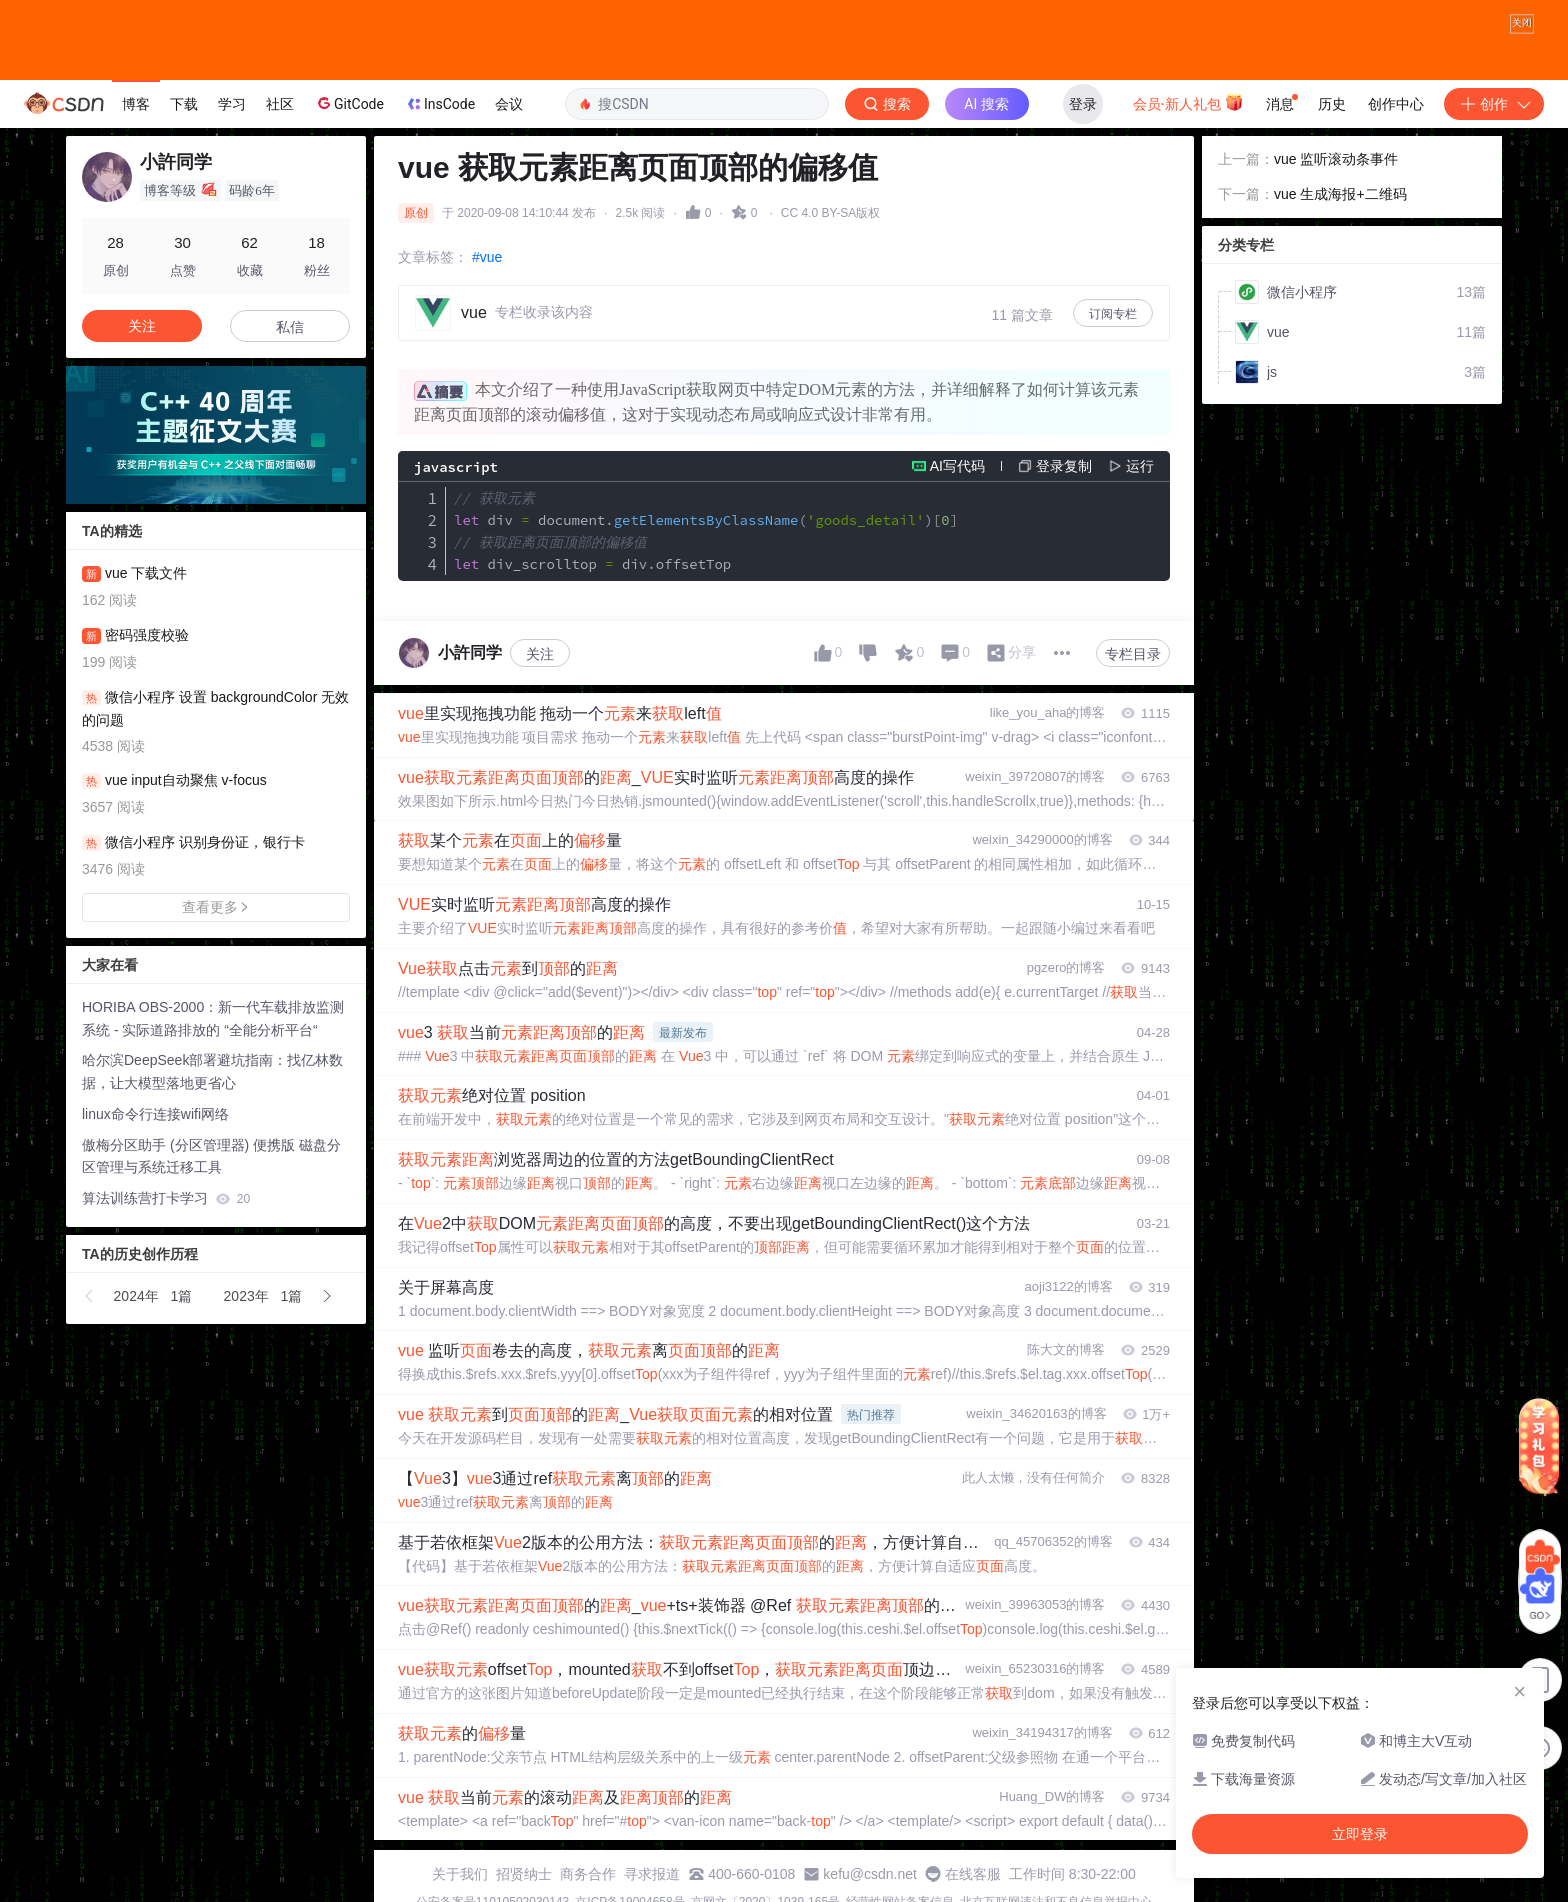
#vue (487, 257)
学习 (232, 104)
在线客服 (973, 1874)
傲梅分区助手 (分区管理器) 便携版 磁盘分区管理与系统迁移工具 (211, 1156)
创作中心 (1396, 104)
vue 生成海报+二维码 (1340, 194)
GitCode (349, 103)
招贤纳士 (524, 1874)
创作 (1494, 104)
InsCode (439, 104)
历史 (1332, 104)
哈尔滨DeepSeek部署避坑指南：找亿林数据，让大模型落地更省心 (212, 1071)
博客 (136, 104)
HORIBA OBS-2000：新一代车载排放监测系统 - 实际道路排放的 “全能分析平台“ (213, 1018)
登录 (1083, 104)
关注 (540, 654)
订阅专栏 (1113, 314)
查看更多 (216, 907)
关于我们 (460, 1874)
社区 (280, 104)
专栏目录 (1133, 654)
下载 (184, 104)
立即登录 (1360, 1834)
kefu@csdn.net (870, 1874)
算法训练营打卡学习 (166, 1198)
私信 (290, 327)
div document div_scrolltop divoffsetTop (706, 531)
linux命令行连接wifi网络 (155, 1114)
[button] (90, 1296)
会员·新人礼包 (1188, 102)
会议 (509, 104)
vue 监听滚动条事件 (1336, 159)
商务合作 (588, 1874)
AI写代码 (957, 466)
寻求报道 (652, 1874)
